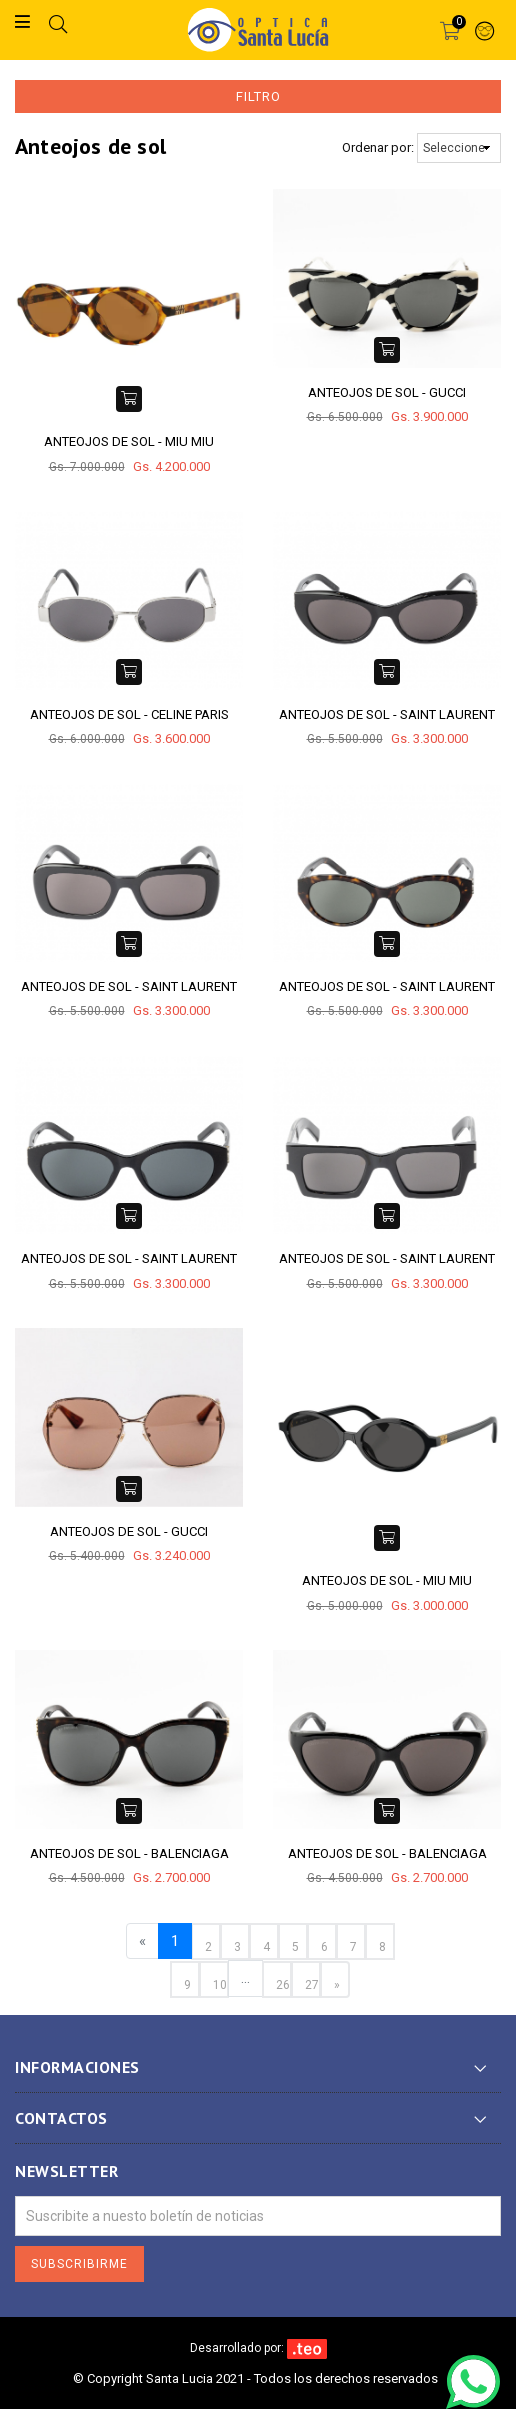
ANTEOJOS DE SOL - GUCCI (387, 392)
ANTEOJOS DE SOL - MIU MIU (129, 441)
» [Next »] (337, 1985)
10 (220, 1985)
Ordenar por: (378, 147)
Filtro (258, 96)
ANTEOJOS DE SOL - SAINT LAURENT (387, 714)
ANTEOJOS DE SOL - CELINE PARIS (129, 714)
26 (283, 1985)
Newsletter (66, 2171)
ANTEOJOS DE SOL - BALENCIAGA (129, 1853)
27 (312, 1985)
